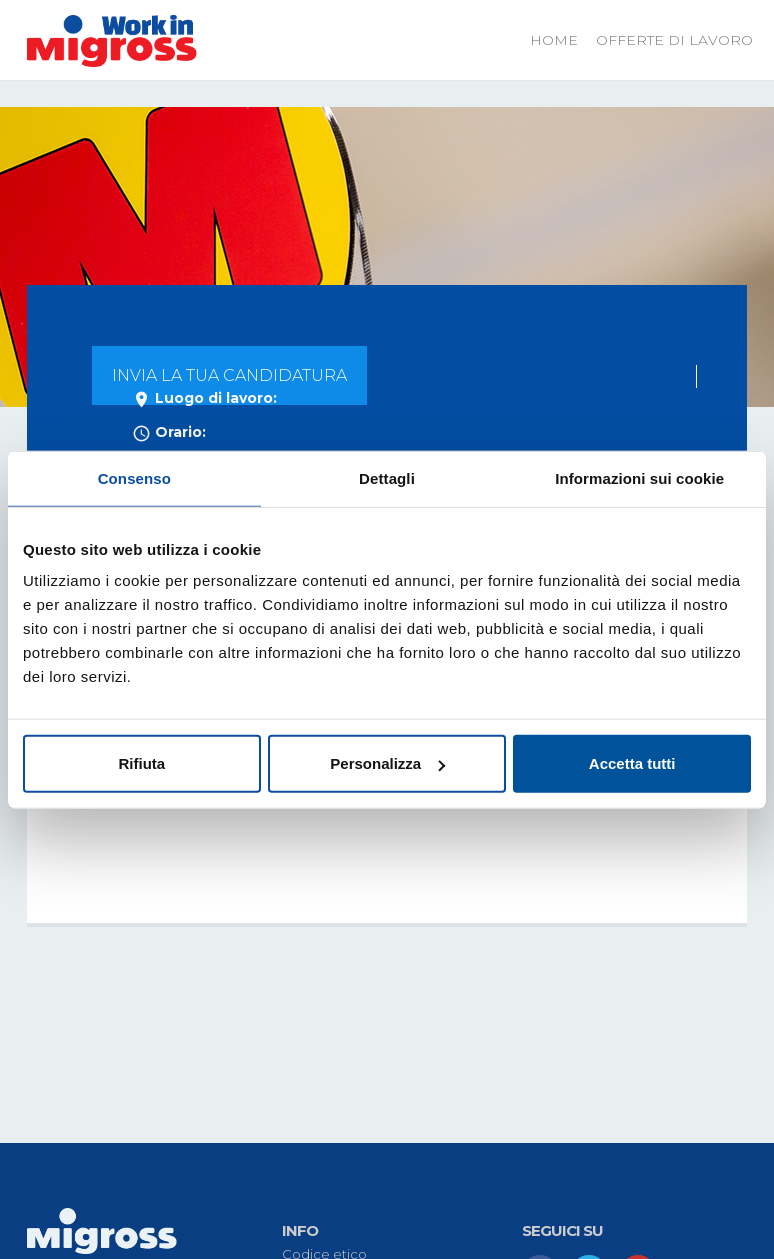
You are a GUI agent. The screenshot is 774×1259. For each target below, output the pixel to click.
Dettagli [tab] (387, 477)
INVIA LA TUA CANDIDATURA (229, 375)
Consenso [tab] (134, 477)
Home (554, 40)
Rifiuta (141, 763)
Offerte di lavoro (674, 40)
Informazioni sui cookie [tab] (639, 477)
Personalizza (387, 763)
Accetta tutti (632, 763)
